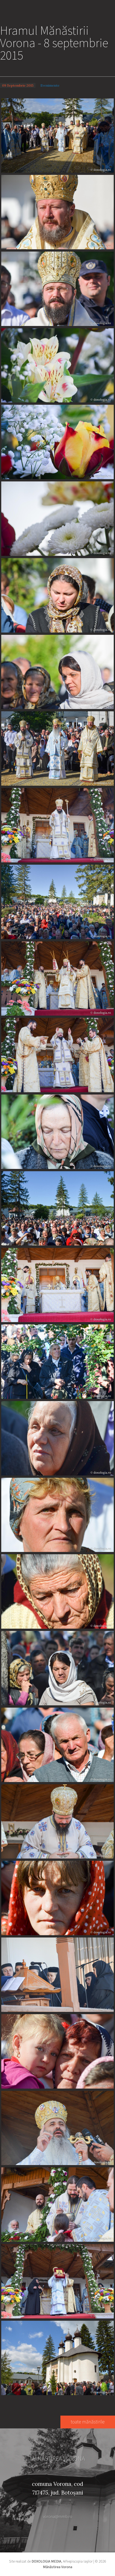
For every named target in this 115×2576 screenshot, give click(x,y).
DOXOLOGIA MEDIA (46, 2561)
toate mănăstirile (88, 2422)
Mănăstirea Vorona (57, 2567)
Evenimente (49, 85)
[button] (57, 135)
